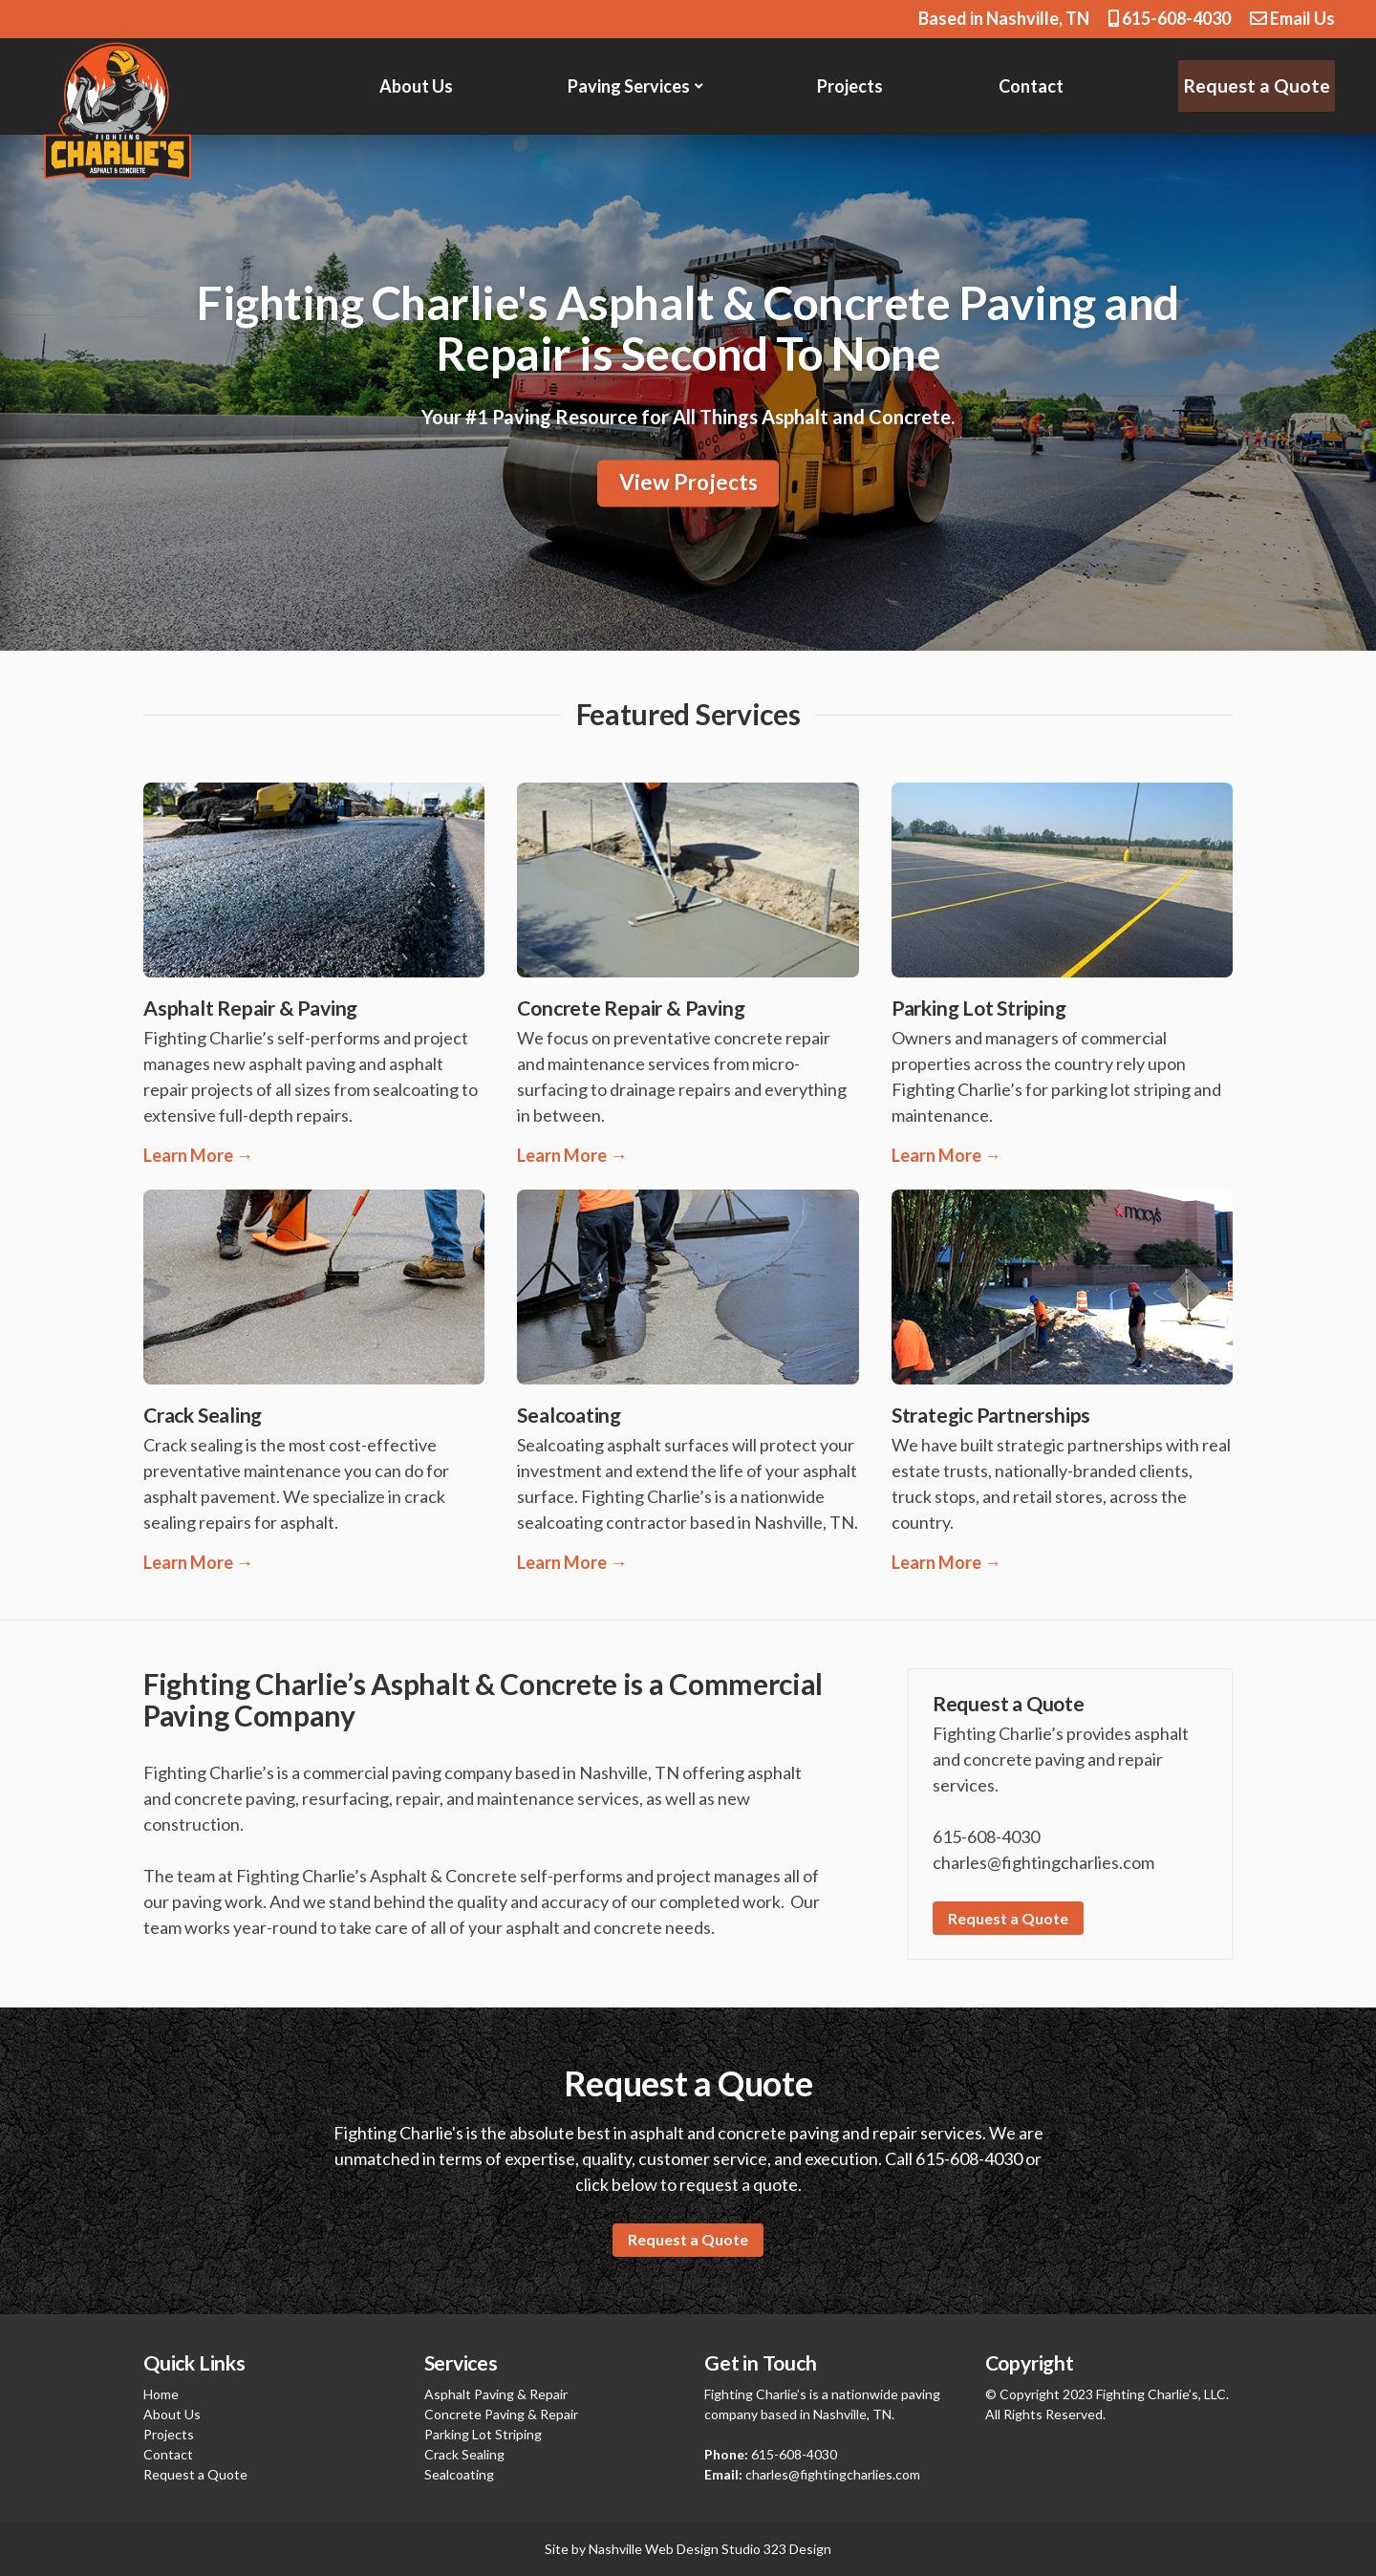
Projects (853, 86)
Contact (1034, 86)
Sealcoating (459, 2474)
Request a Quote (1259, 85)
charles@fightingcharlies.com (832, 2474)
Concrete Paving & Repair (501, 2414)
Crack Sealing (464, 2454)
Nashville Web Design (654, 2549)
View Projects (688, 483)
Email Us (1292, 18)
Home (161, 2394)
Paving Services (631, 86)
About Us (416, 86)
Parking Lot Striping (483, 2434)
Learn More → (198, 1155)
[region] (688, 393)
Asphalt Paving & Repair (496, 2394)
